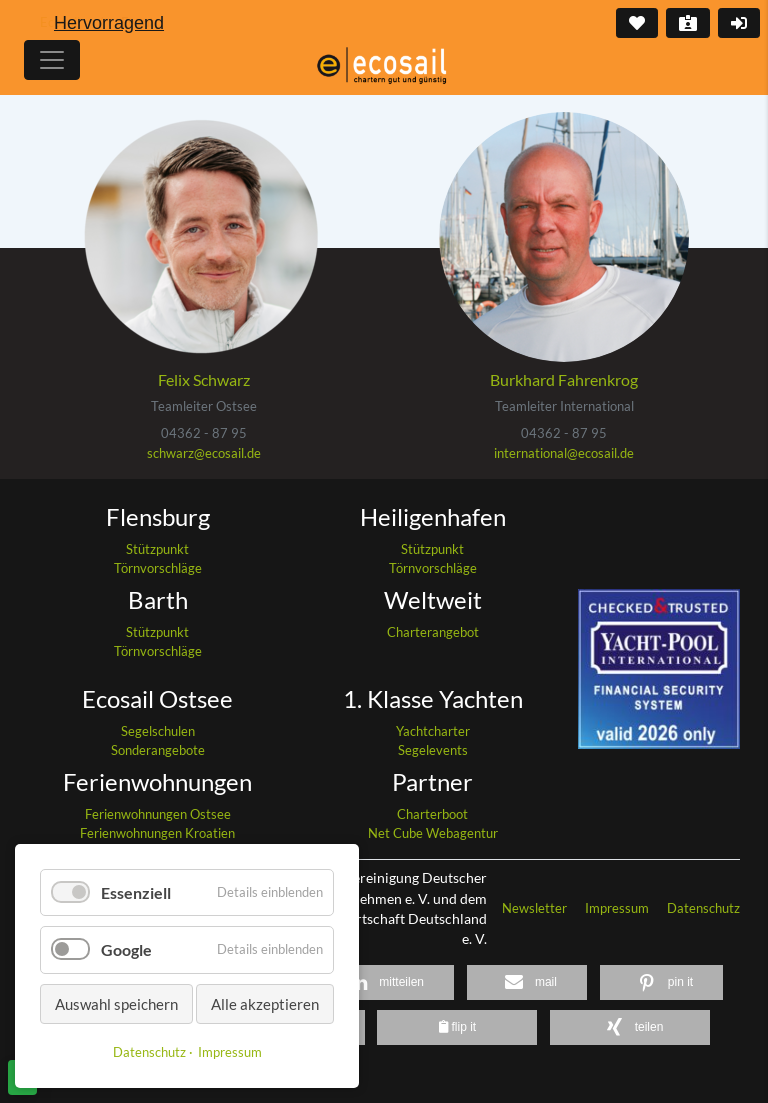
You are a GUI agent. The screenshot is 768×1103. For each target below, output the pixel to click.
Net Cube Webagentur (433, 833)
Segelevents (433, 750)
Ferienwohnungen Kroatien (157, 833)
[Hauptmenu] (52, 60)
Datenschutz (703, 908)
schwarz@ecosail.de (204, 453)
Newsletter (536, 908)
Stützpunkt (157, 549)
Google (126, 949)
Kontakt (686, 23)
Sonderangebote (158, 750)
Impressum (618, 908)
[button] (382, 982)
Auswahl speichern (116, 1004)
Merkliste (635, 23)
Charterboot (432, 814)
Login (737, 23)
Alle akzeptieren (265, 1004)
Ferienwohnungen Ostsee (158, 814)
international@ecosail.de (564, 453)
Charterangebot (433, 632)
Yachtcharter (433, 731)
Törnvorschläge (158, 568)
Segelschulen (158, 731)
